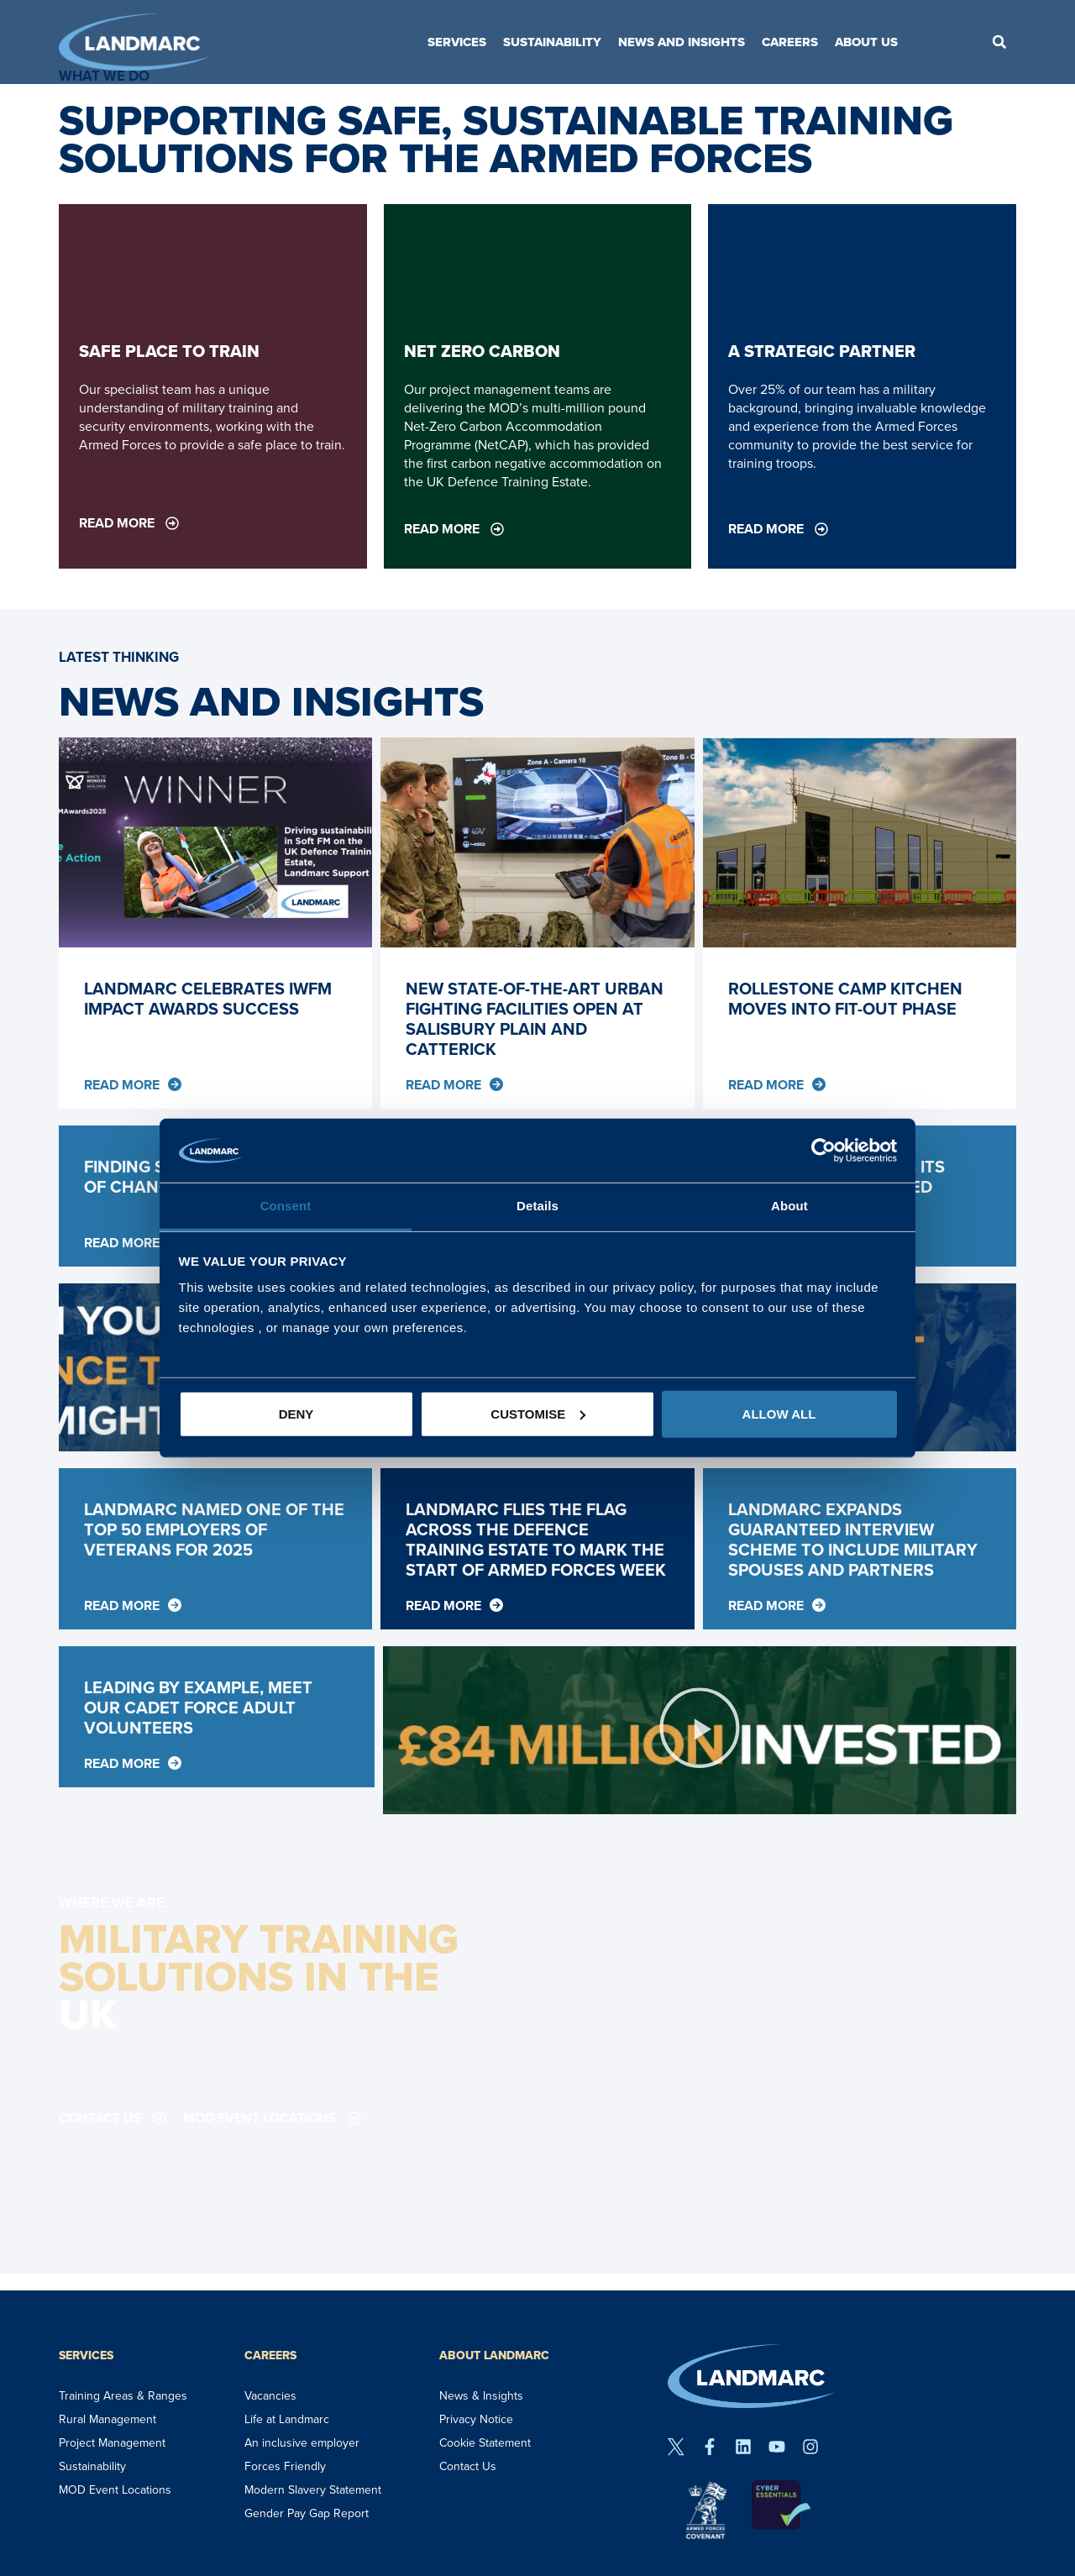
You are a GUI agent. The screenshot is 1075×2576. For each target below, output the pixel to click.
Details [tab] (537, 1206)
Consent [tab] (286, 1206)
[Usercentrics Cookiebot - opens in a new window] (823, 1150)
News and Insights (681, 42)
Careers (790, 42)
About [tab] (789, 1206)
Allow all (779, 1414)
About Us (866, 42)
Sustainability (552, 42)
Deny (296, 1414)
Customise (537, 1414)
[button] (999, 42)
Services (456, 42)
